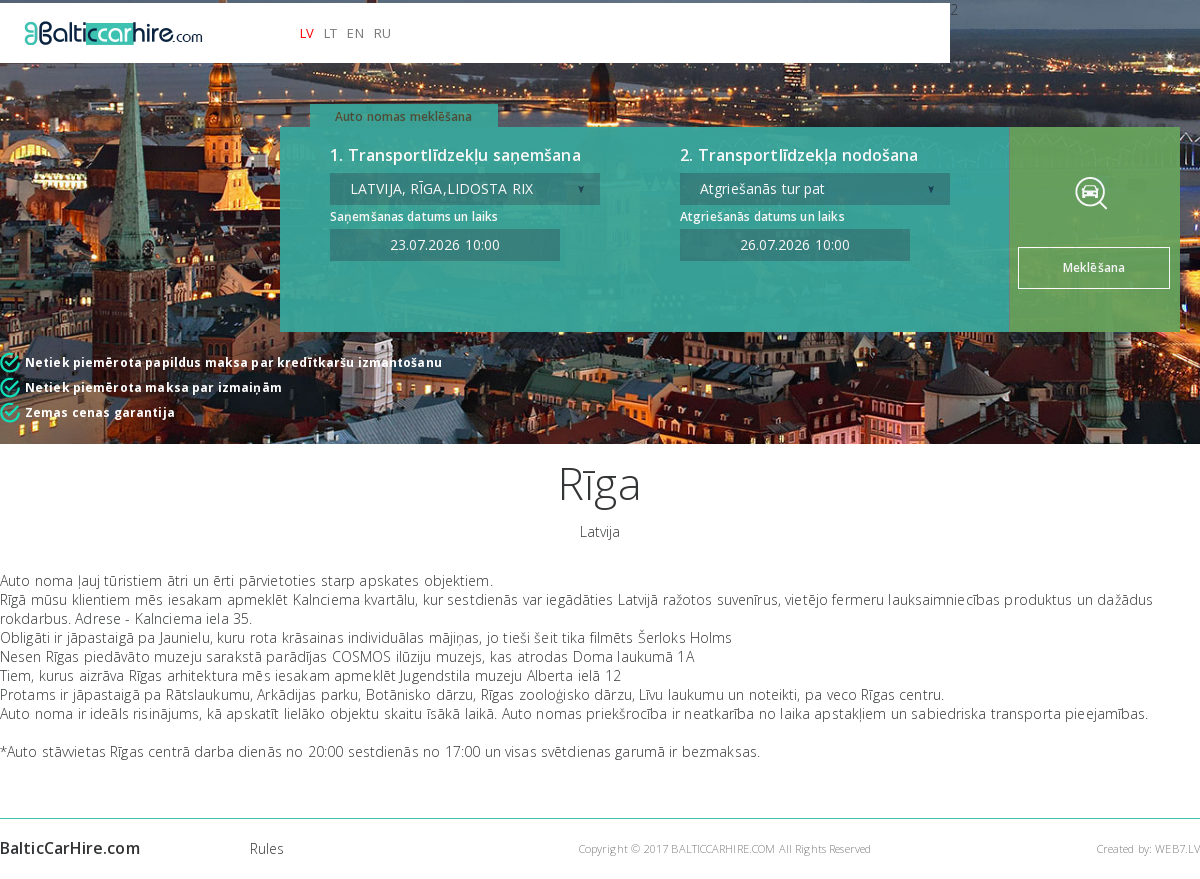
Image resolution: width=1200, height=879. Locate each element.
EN (355, 33)
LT (330, 33)
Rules (267, 848)
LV (307, 33)
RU (382, 33)
